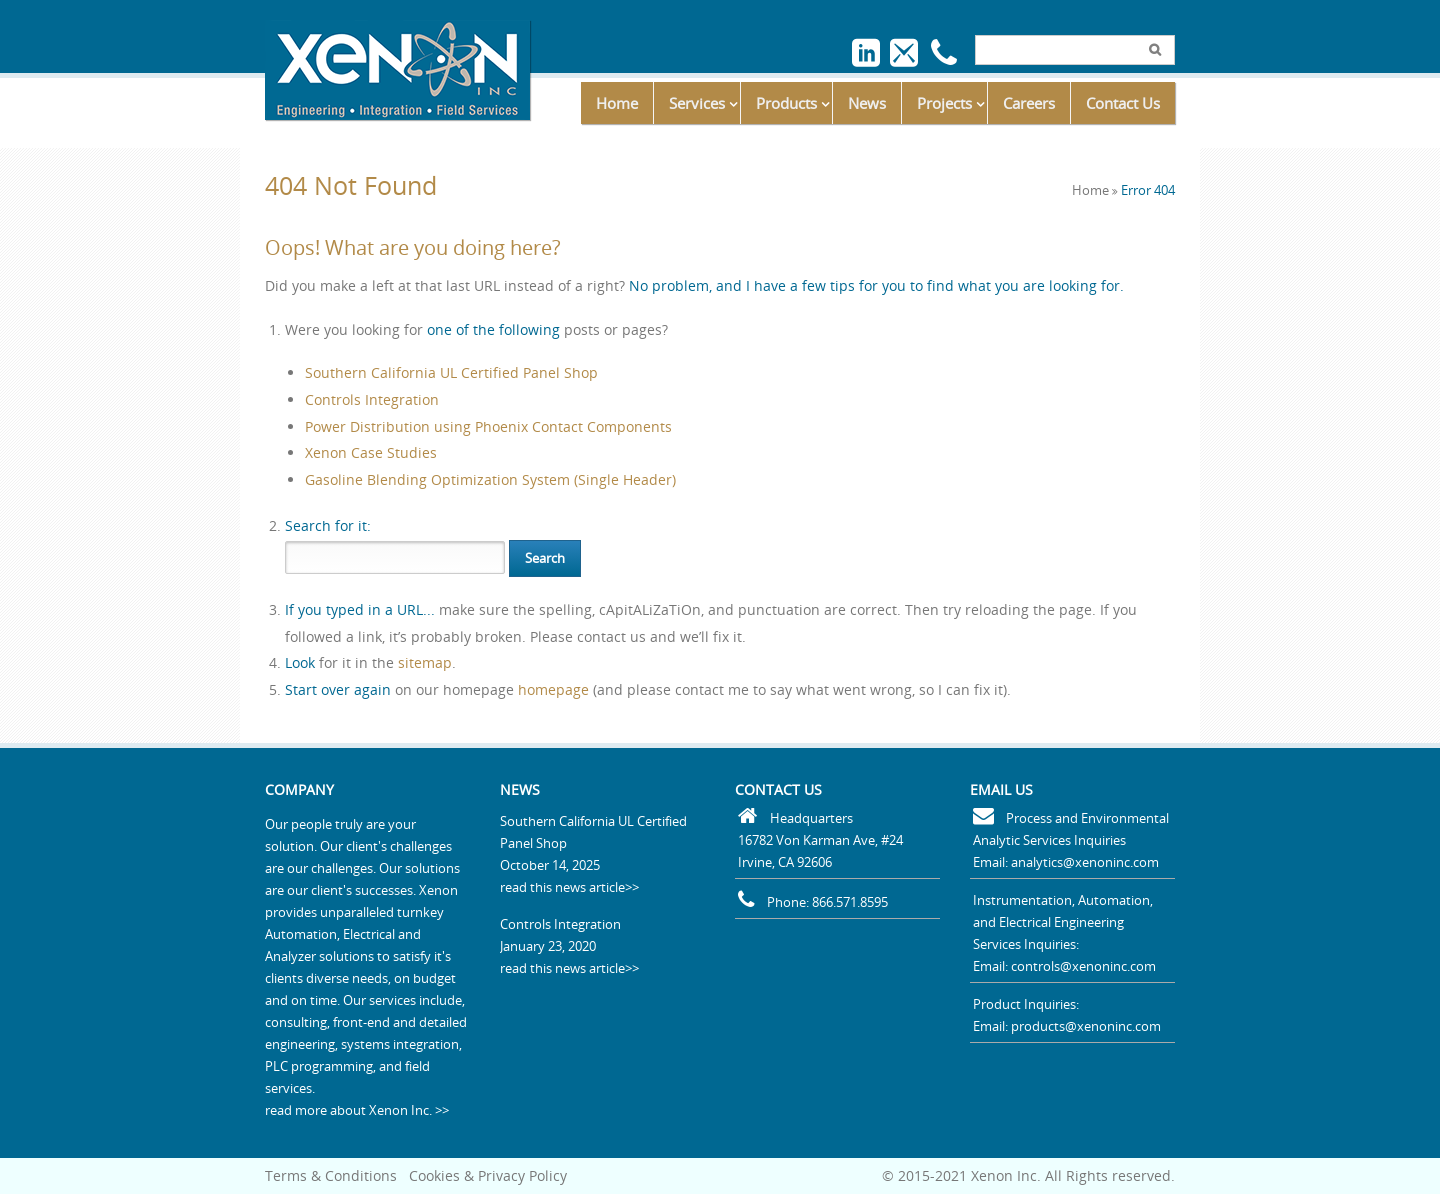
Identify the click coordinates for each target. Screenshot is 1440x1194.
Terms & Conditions (331, 1175)
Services (697, 103)
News (867, 103)
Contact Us (1123, 103)
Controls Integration (372, 399)
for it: (328, 525)
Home (617, 103)
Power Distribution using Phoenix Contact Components (488, 426)
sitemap (425, 662)
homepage (553, 689)
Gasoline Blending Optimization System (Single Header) (490, 479)
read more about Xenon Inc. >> (357, 1110)
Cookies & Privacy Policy (488, 1175)
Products (786, 103)
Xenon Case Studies (371, 452)
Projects (944, 103)
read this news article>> (569, 887)
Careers (1029, 103)
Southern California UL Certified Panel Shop (451, 372)
